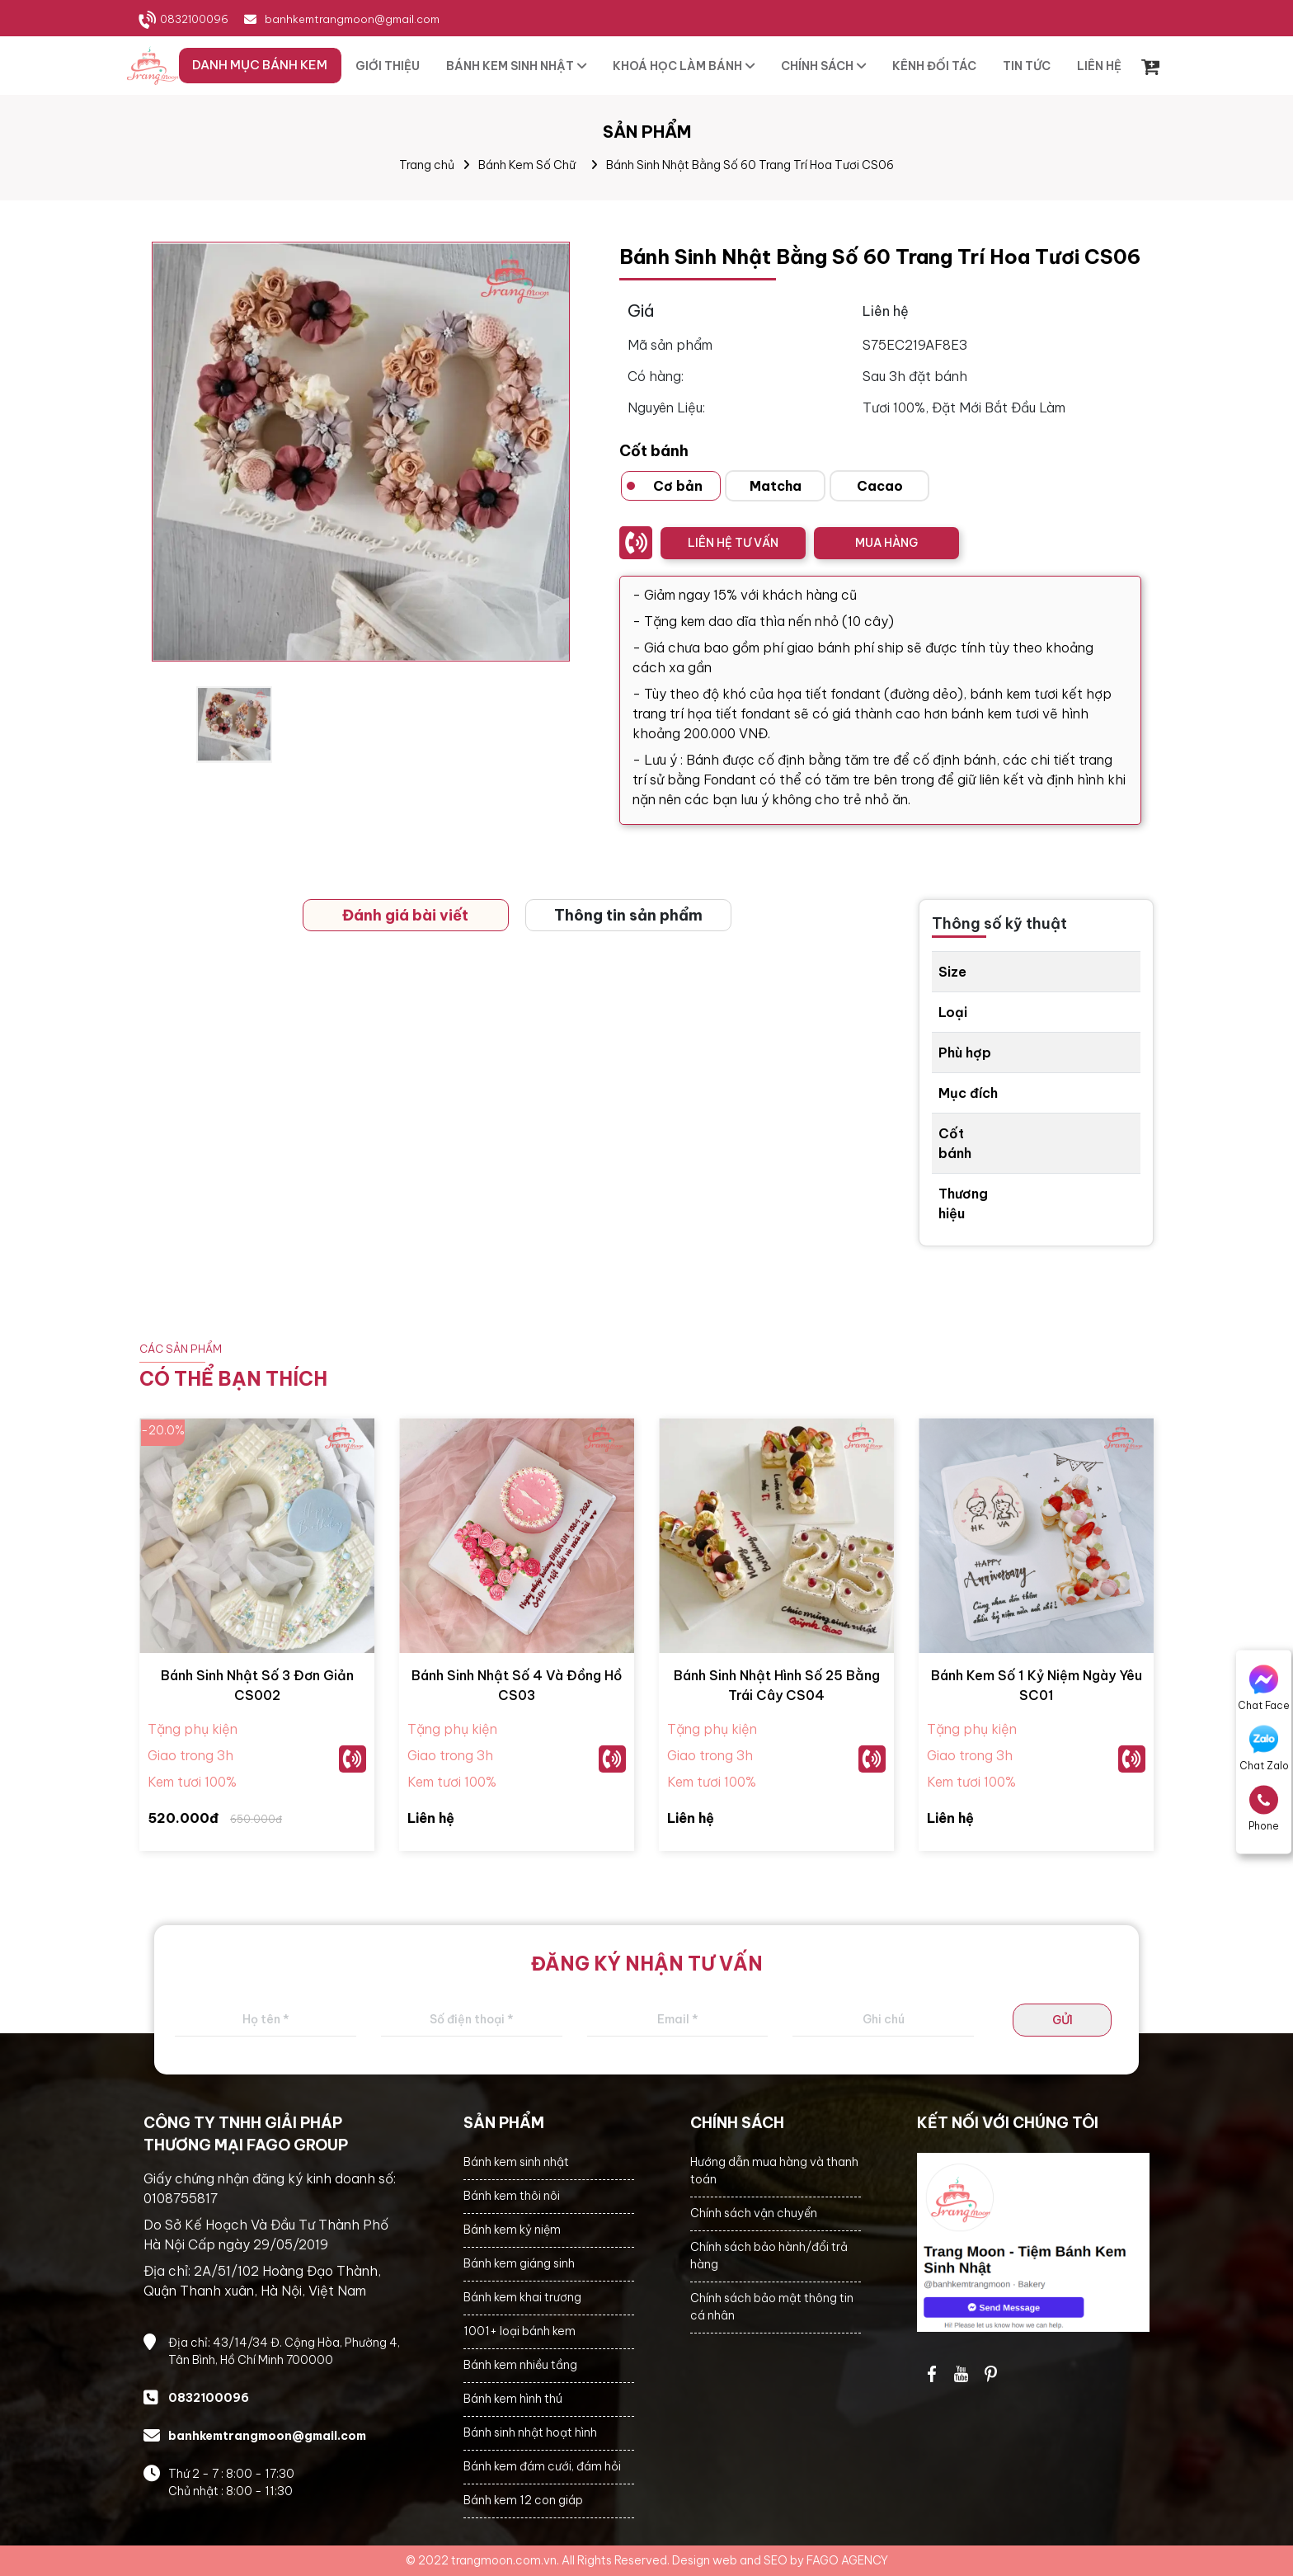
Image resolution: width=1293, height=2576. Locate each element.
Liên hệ (430, 1818)
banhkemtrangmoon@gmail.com (352, 19)
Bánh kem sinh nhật (516, 2162)
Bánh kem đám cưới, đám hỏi (542, 2466)
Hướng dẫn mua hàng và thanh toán (774, 2171)
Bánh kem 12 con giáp (523, 2500)
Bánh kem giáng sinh (519, 2263)
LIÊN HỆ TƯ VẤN (733, 542)
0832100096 (194, 19)
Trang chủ (426, 165)
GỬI (1062, 2020)
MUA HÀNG (886, 542)
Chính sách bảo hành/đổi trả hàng (769, 2255)
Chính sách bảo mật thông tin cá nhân (771, 2307)
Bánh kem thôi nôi (511, 2195)
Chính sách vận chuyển (753, 2213)
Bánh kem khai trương (522, 2297)
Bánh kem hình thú (512, 2398)
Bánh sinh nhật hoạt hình (530, 2432)
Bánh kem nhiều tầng (520, 2364)
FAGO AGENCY (847, 2560)
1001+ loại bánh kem (519, 2331)
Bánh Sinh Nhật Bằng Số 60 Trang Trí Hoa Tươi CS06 (750, 165)
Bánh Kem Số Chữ (527, 165)
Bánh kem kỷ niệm (512, 2229)
